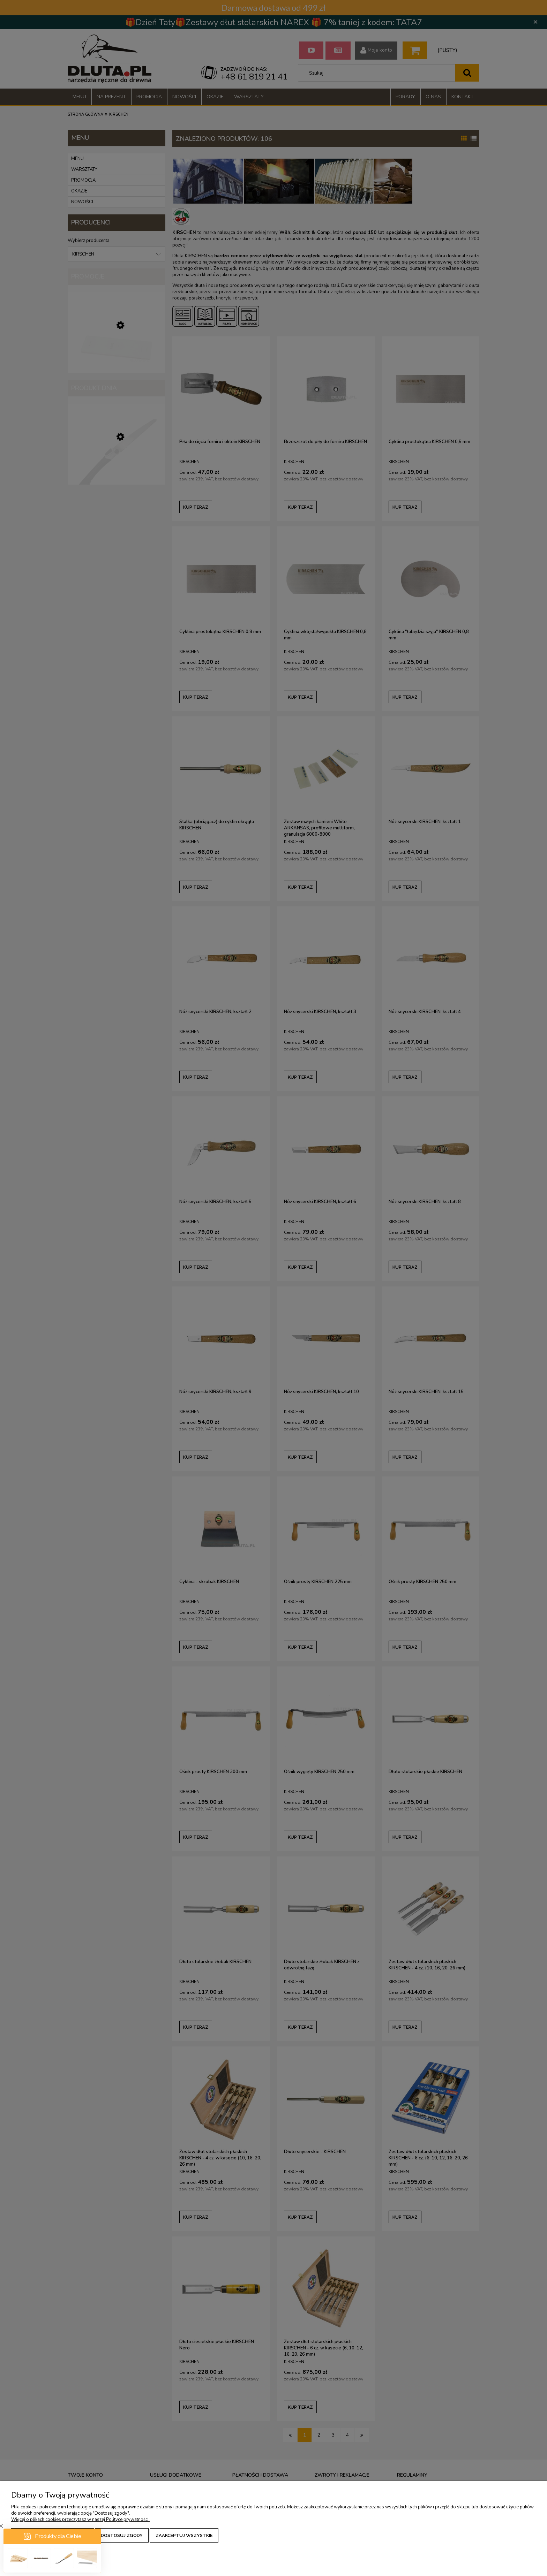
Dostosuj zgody (122, 2535)
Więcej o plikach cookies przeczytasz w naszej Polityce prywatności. (80, 2519)
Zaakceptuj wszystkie (184, 2535)
